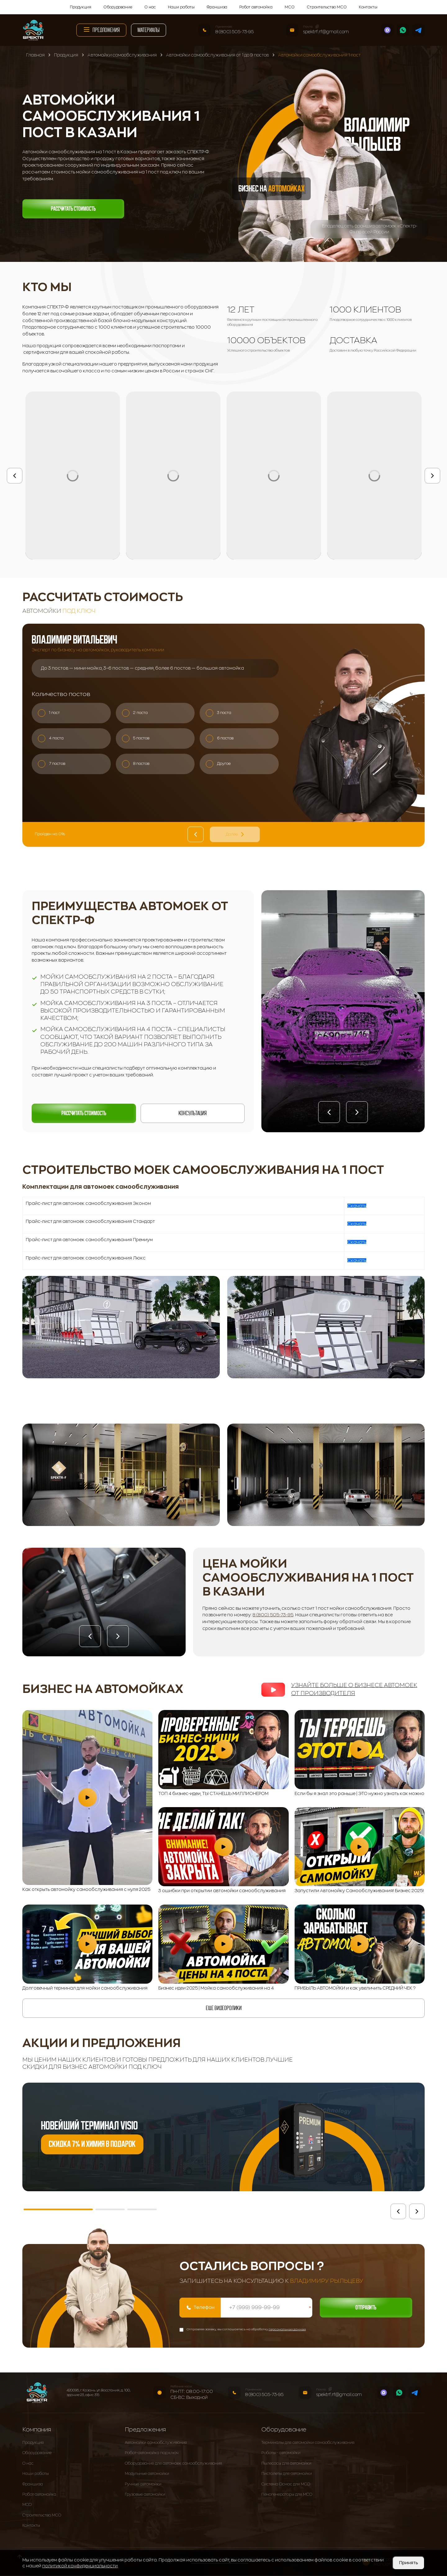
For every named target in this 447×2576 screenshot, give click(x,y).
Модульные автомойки (147, 2474)
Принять (408, 2562)
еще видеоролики (224, 2008)
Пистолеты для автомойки (286, 2474)
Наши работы (181, 7)
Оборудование (117, 7)
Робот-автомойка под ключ (151, 2453)
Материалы (149, 30)
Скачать (356, 1206)
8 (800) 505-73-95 (234, 31)
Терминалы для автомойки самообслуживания (307, 2443)
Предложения (101, 29)
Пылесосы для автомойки (286, 2464)
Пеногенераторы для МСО (286, 2495)
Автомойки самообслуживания (156, 2443)
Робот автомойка (256, 7)
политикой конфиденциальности (80, 2566)
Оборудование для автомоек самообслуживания (173, 2464)
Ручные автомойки (143, 2484)
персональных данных (287, 2329)
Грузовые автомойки (145, 2495)
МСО (290, 7)
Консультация (192, 1113)
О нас (150, 7)
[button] (329, 1112)
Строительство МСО (327, 7)
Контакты (368, 7)
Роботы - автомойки (280, 2453)
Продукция (80, 7)
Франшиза (217, 7)
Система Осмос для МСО (285, 2484)
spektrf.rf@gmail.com (326, 31)
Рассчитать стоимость (73, 209)
